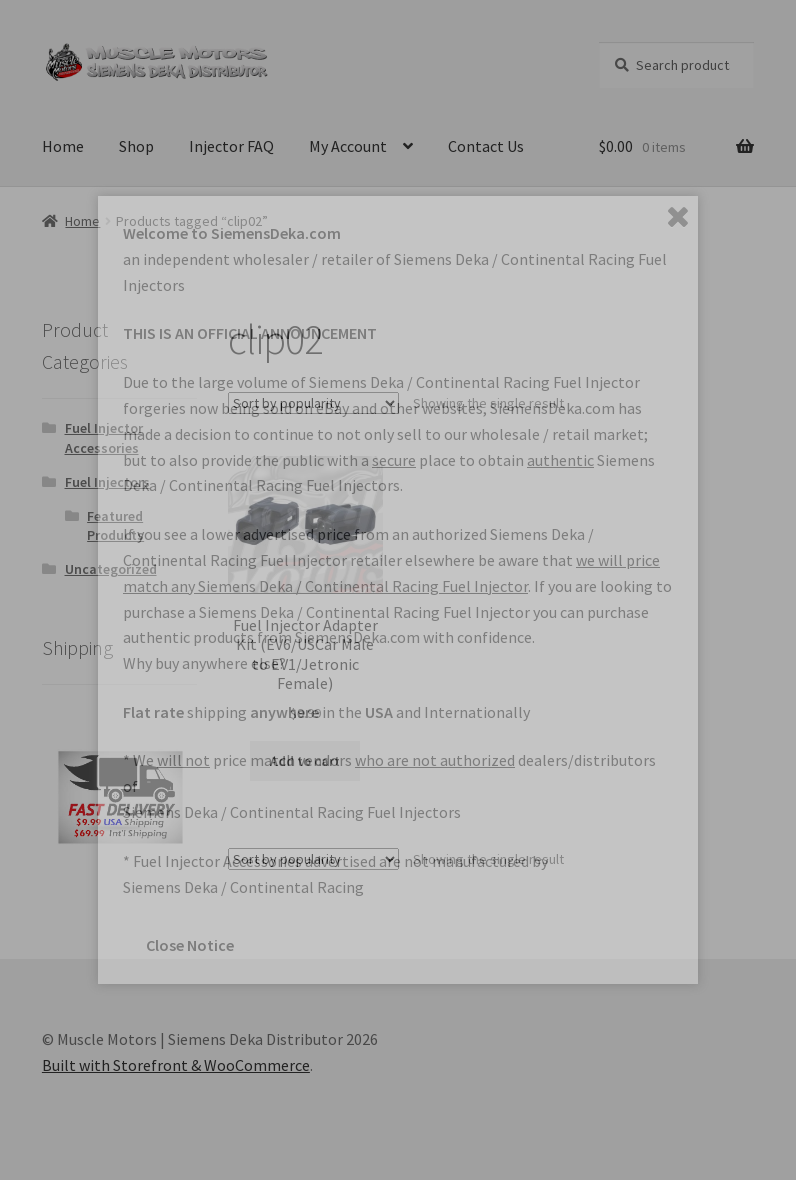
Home (63, 146)
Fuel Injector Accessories (104, 438)
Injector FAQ (231, 146)
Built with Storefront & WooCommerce (176, 1065)
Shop (136, 146)
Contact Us (486, 146)
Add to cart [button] (305, 761)
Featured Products (115, 526)
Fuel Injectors (107, 482)
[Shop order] (313, 403)
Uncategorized (111, 569)
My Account (348, 146)
